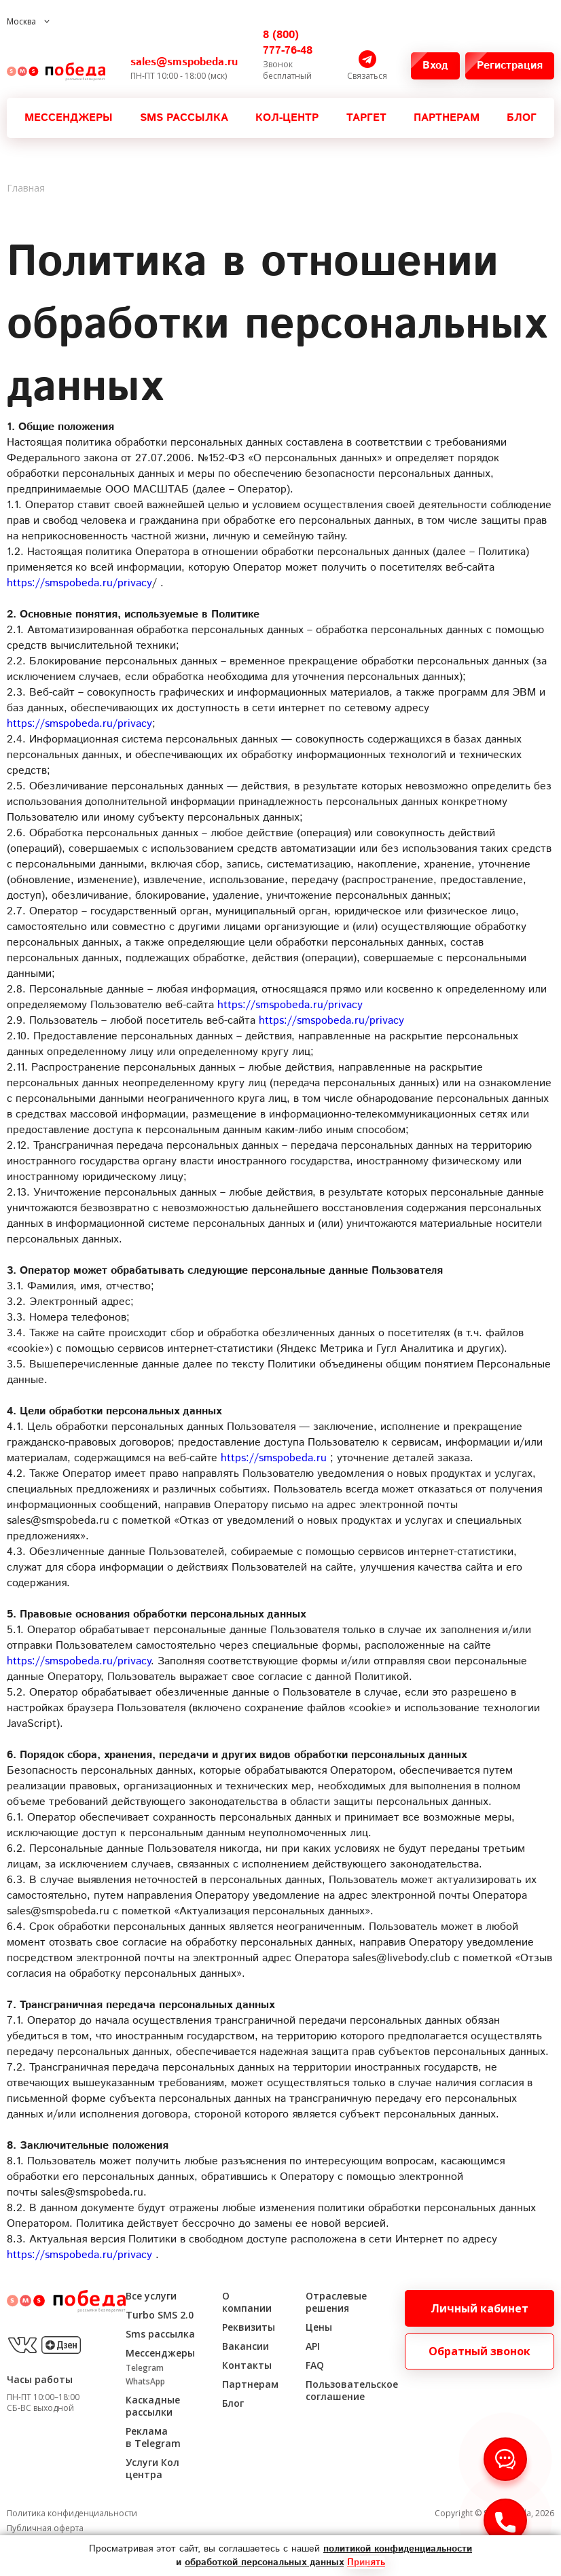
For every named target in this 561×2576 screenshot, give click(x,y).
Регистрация (515, 65)
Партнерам (446, 118)
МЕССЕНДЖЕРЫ (68, 118)
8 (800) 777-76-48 (287, 42)
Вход (441, 65)
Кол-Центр (287, 118)
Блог (522, 118)
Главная (26, 187)
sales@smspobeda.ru (184, 62)
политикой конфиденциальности (397, 2549)
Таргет (366, 118)
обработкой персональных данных (264, 2562)
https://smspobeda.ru (274, 1458)
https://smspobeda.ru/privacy (79, 583)
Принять (366, 2562)
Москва (21, 21)
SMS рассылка (184, 118)
